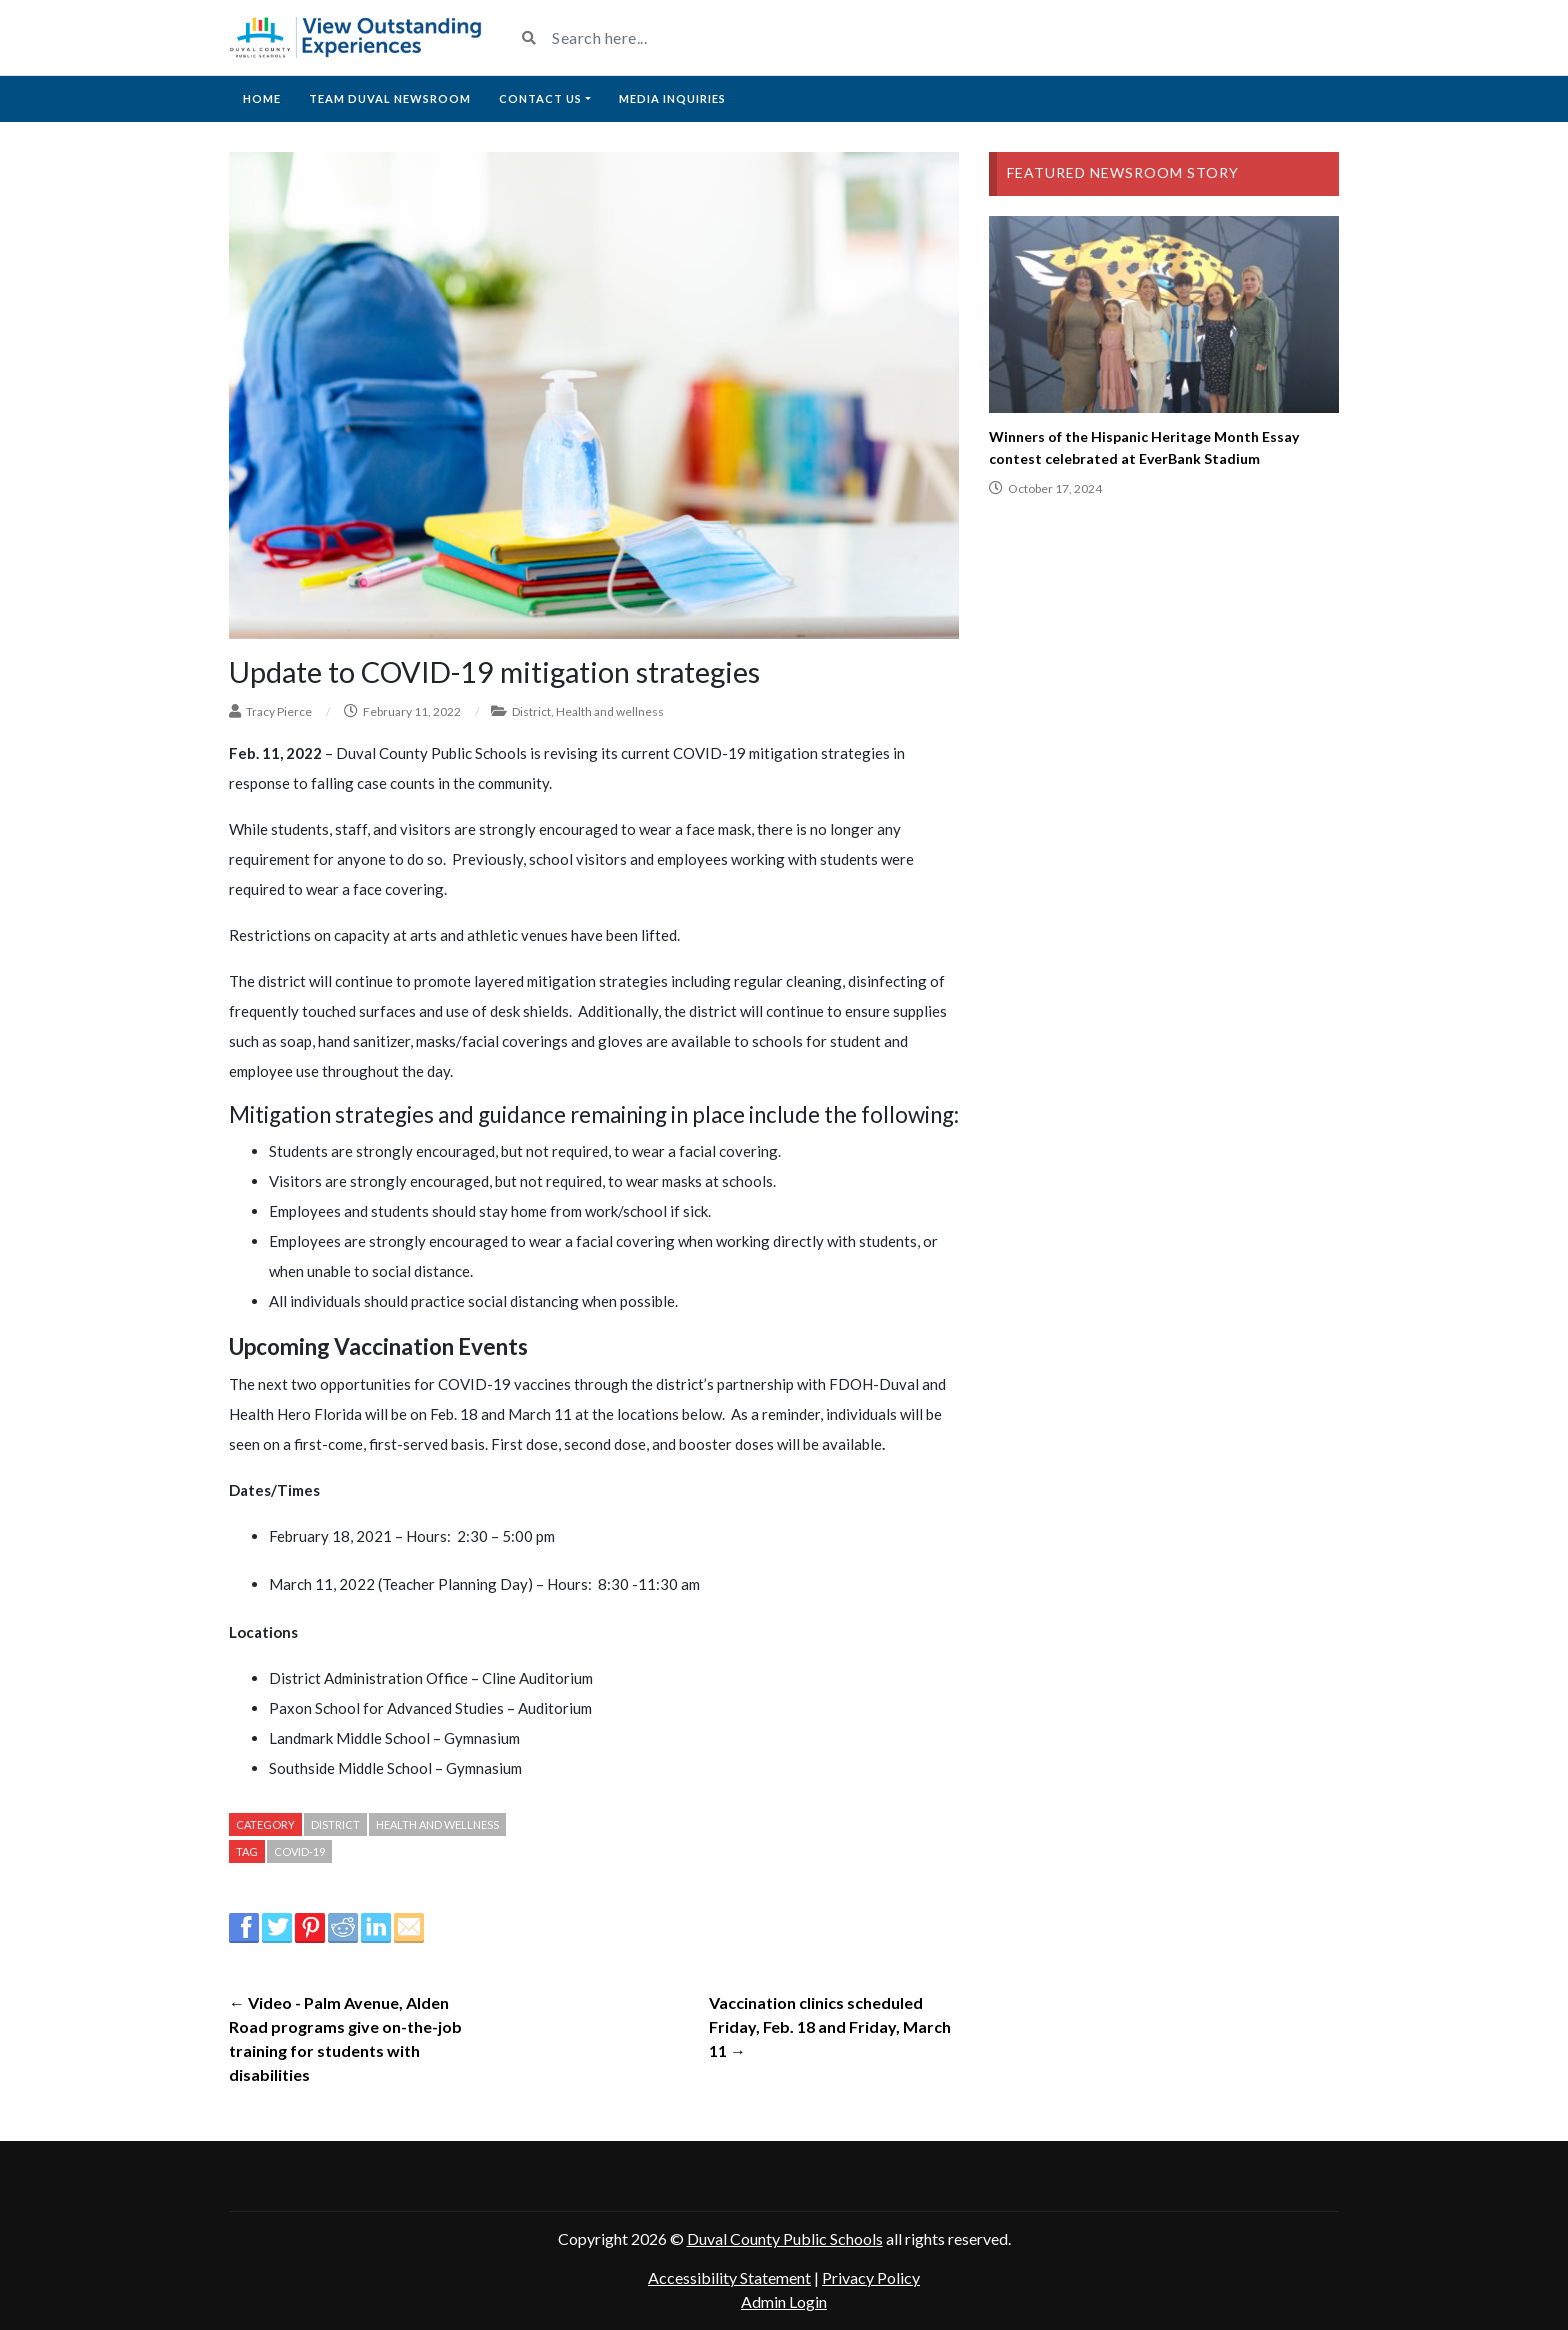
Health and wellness (610, 711)
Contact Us (540, 98)
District (531, 711)
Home (262, 98)
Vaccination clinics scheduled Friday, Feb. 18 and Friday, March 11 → (830, 2026)
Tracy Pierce (279, 711)
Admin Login (784, 2301)
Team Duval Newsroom (390, 98)
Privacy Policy (871, 2277)
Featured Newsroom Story (1123, 172)
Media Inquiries (672, 98)
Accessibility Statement (729, 2277)
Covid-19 (299, 1851)
